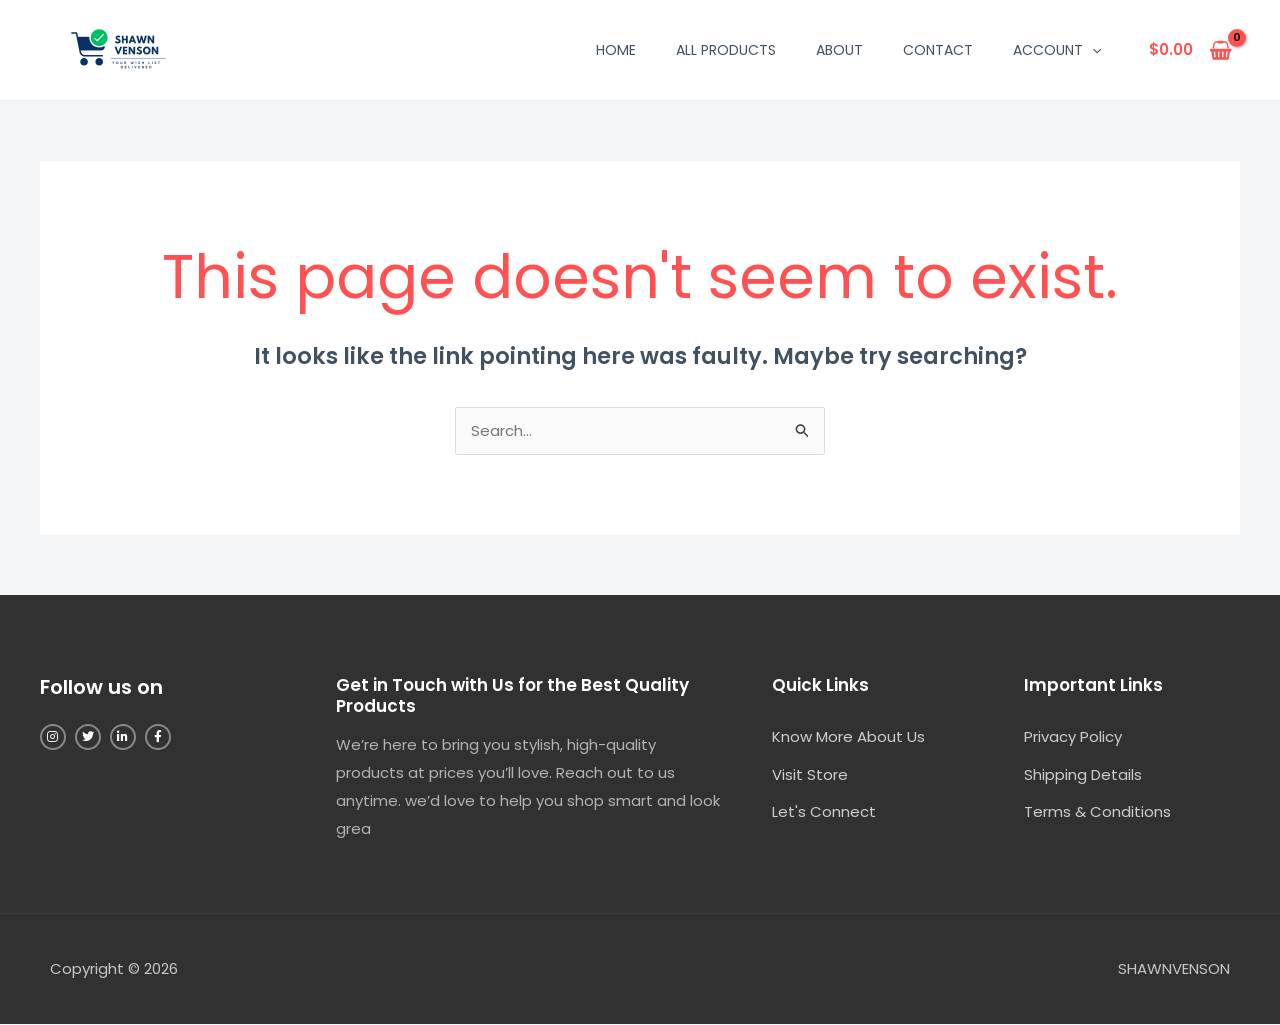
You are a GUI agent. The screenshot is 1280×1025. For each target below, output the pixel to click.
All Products (726, 50)
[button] (1092, 50)
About (839, 50)
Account (1057, 50)
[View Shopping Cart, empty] (1190, 50)
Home (616, 50)
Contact (938, 50)
